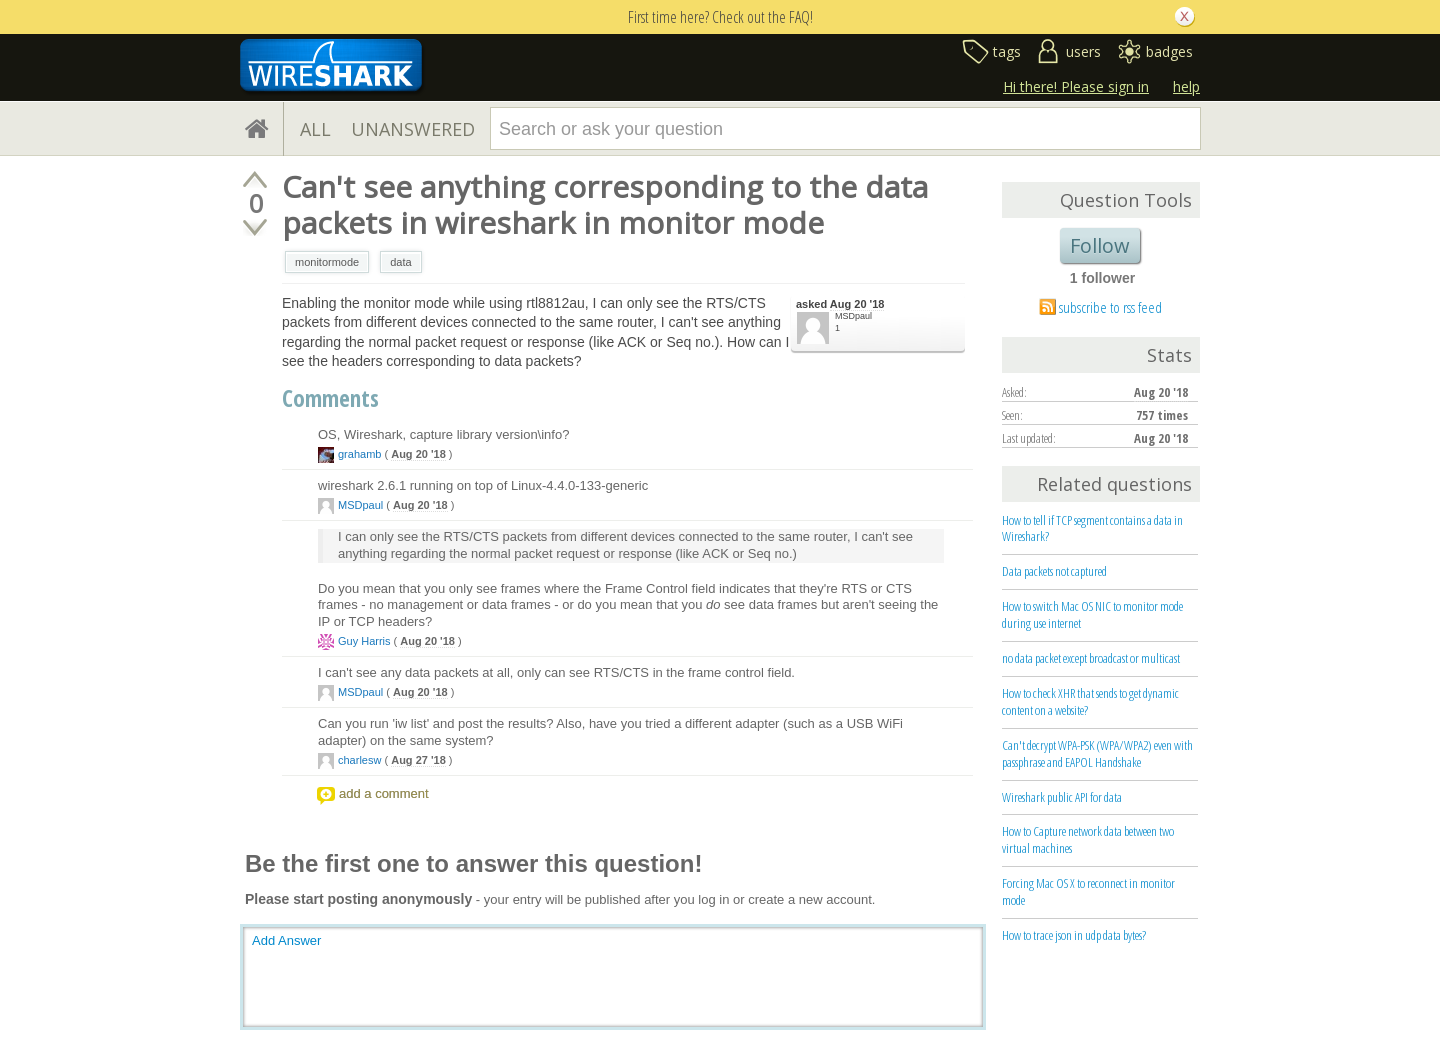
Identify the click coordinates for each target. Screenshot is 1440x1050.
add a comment (384, 793)
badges (1169, 51)
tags (1007, 51)
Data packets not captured (1054, 571)
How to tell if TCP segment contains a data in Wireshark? (1092, 528)
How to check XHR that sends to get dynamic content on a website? (1090, 701)
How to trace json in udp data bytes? (1074, 935)
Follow (1100, 245)
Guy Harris (364, 641)
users (1083, 51)
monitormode (327, 262)
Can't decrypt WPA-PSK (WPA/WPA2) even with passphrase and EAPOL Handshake (1097, 753)
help (1186, 86)
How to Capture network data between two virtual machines (1088, 839)
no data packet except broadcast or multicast (1091, 658)
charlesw (359, 760)
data (400, 262)
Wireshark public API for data (1062, 797)
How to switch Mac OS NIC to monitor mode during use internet (1092, 614)
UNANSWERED (413, 129)
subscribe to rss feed (1110, 307)
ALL (315, 129)
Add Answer (286, 940)
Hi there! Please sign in (1076, 86)
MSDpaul (853, 316)
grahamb (359, 454)
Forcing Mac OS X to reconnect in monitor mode (1088, 891)
